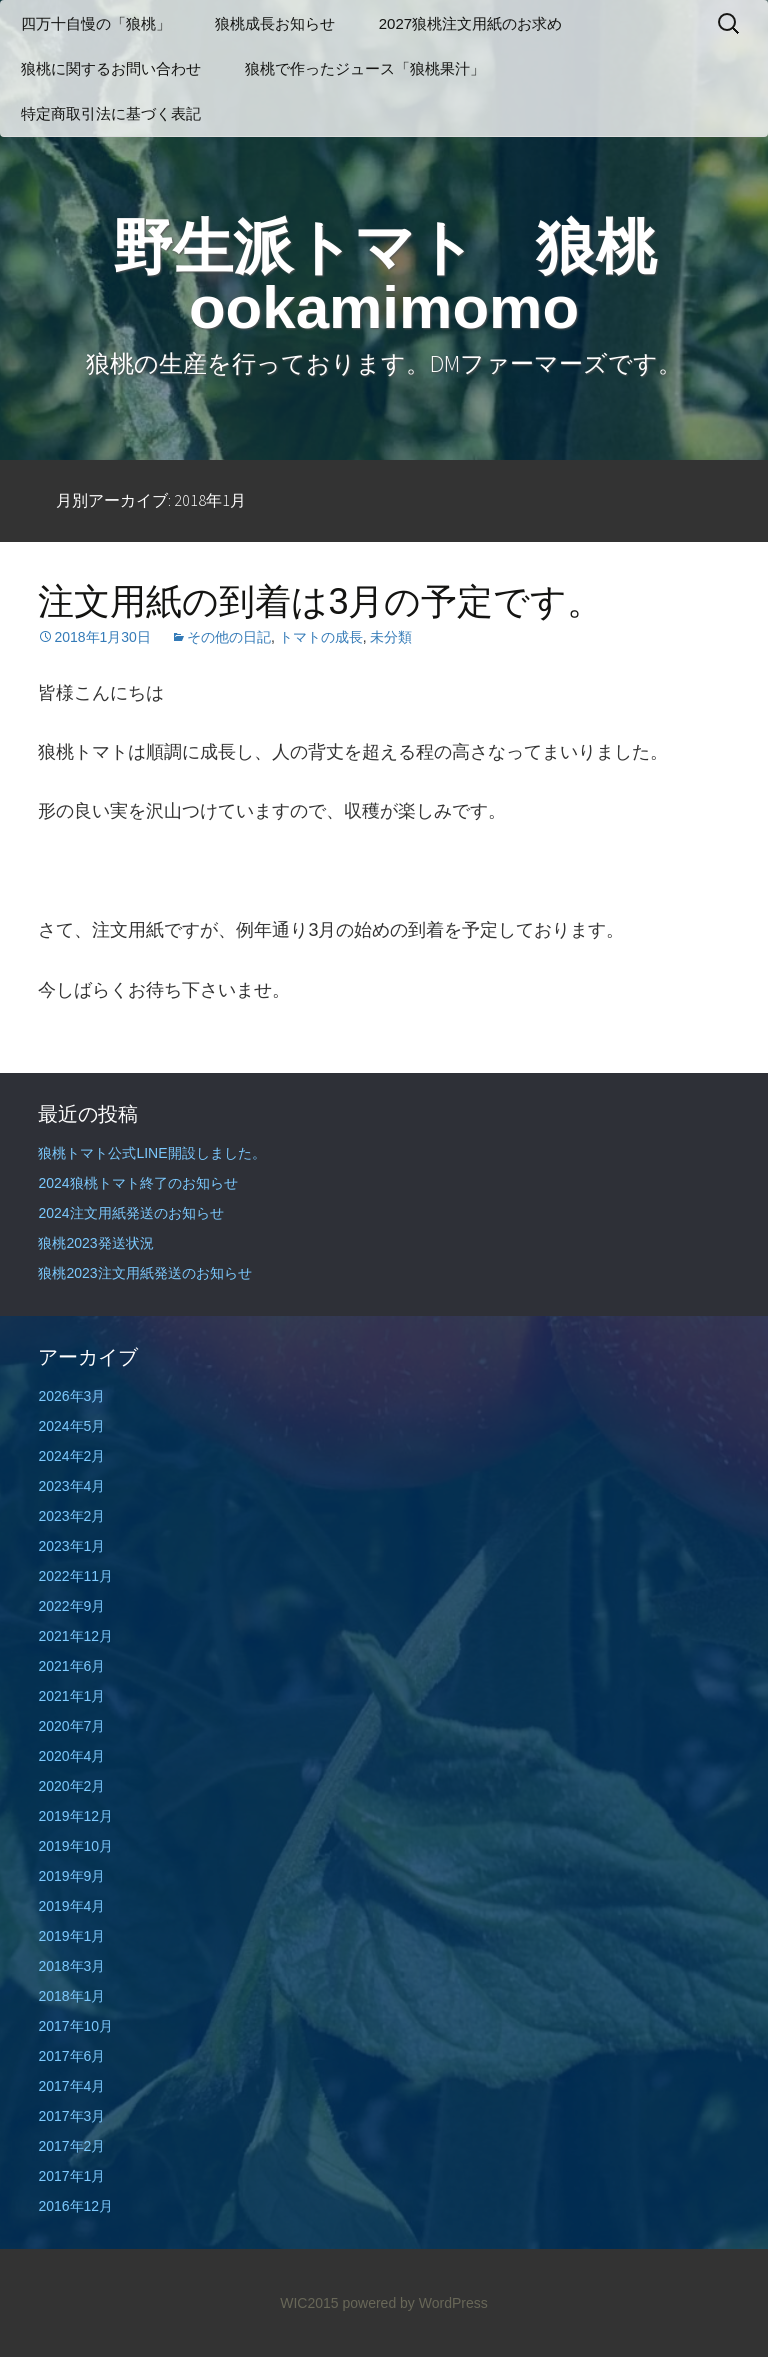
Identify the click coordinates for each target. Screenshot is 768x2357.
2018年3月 (71, 1966)
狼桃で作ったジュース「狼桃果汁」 (365, 68)
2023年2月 (71, 1516)
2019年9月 (71, 1876)
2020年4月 (71, 1756)
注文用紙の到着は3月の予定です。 (320, 601)
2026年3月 (71, 1396)
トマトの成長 (321, 637)
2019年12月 (75, 1816)
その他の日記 (229, 637)
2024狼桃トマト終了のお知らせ (137, 1183)
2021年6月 (71, 1666)
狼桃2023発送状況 (95, 1243)
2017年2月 (71, 2146)
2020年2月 (71, 1786)
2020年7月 (71, 1726)
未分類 (391, 637)
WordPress (453, 2303)
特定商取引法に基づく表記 (111, 113)
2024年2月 (71, 1456)
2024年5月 (71, 1426)
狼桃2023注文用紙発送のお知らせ (144, 1273)
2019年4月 (71, 1906)
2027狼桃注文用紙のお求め (470, 23)
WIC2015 (309, 2303)
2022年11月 (75, 1576)
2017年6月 (71, 2056)
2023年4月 (71, 1486)
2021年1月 (71, 1696)
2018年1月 (71, 1996)
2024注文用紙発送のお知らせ (130, 1213)
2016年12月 (75, 2206)
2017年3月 (71, 2116)
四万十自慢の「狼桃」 (96, 23)
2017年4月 (71, 2086)
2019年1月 (71, 1936)
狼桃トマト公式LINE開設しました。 (151, 1153)
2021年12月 (75, 1636)
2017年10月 (75, 2026)
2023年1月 (71, 1546)
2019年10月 (75, 1846)
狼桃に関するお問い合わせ (111, 68)
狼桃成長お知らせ (275, 23)
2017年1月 (71, 2176)
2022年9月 (71, 1606)
